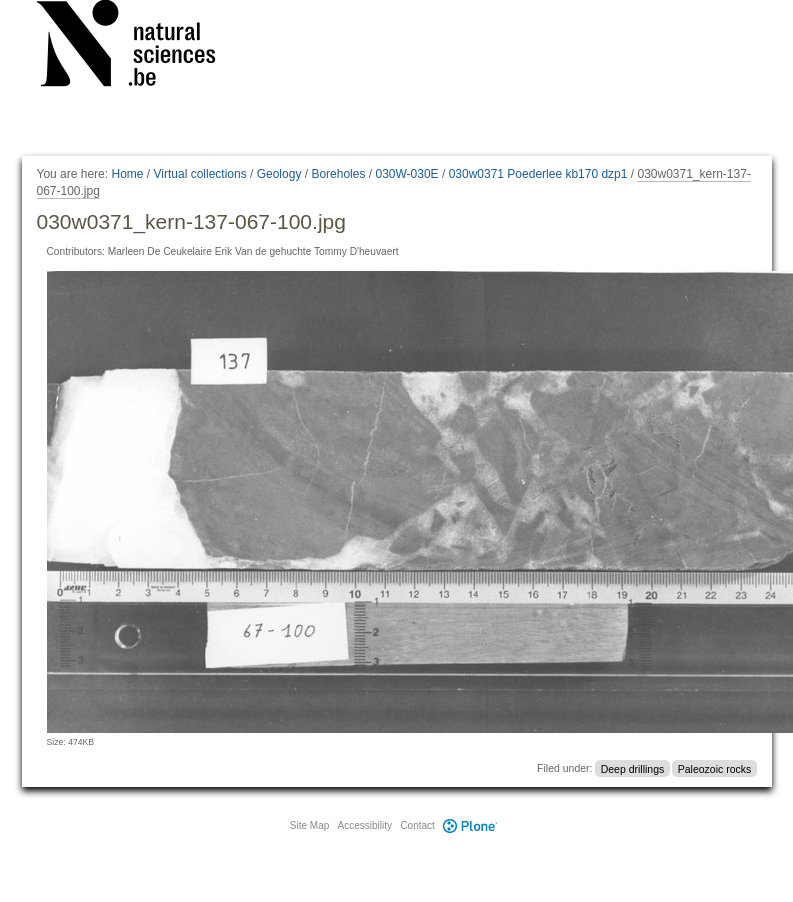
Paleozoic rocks (715, 768)
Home (127, 174)
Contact (417, 825)
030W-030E (406, 174)
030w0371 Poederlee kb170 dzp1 (538, 174)
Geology (279, 174)
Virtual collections (200, 174)
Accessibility (365, 825)
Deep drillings (633, 768)
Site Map (309, 825)
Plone (471, 825)
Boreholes (338, 174)
